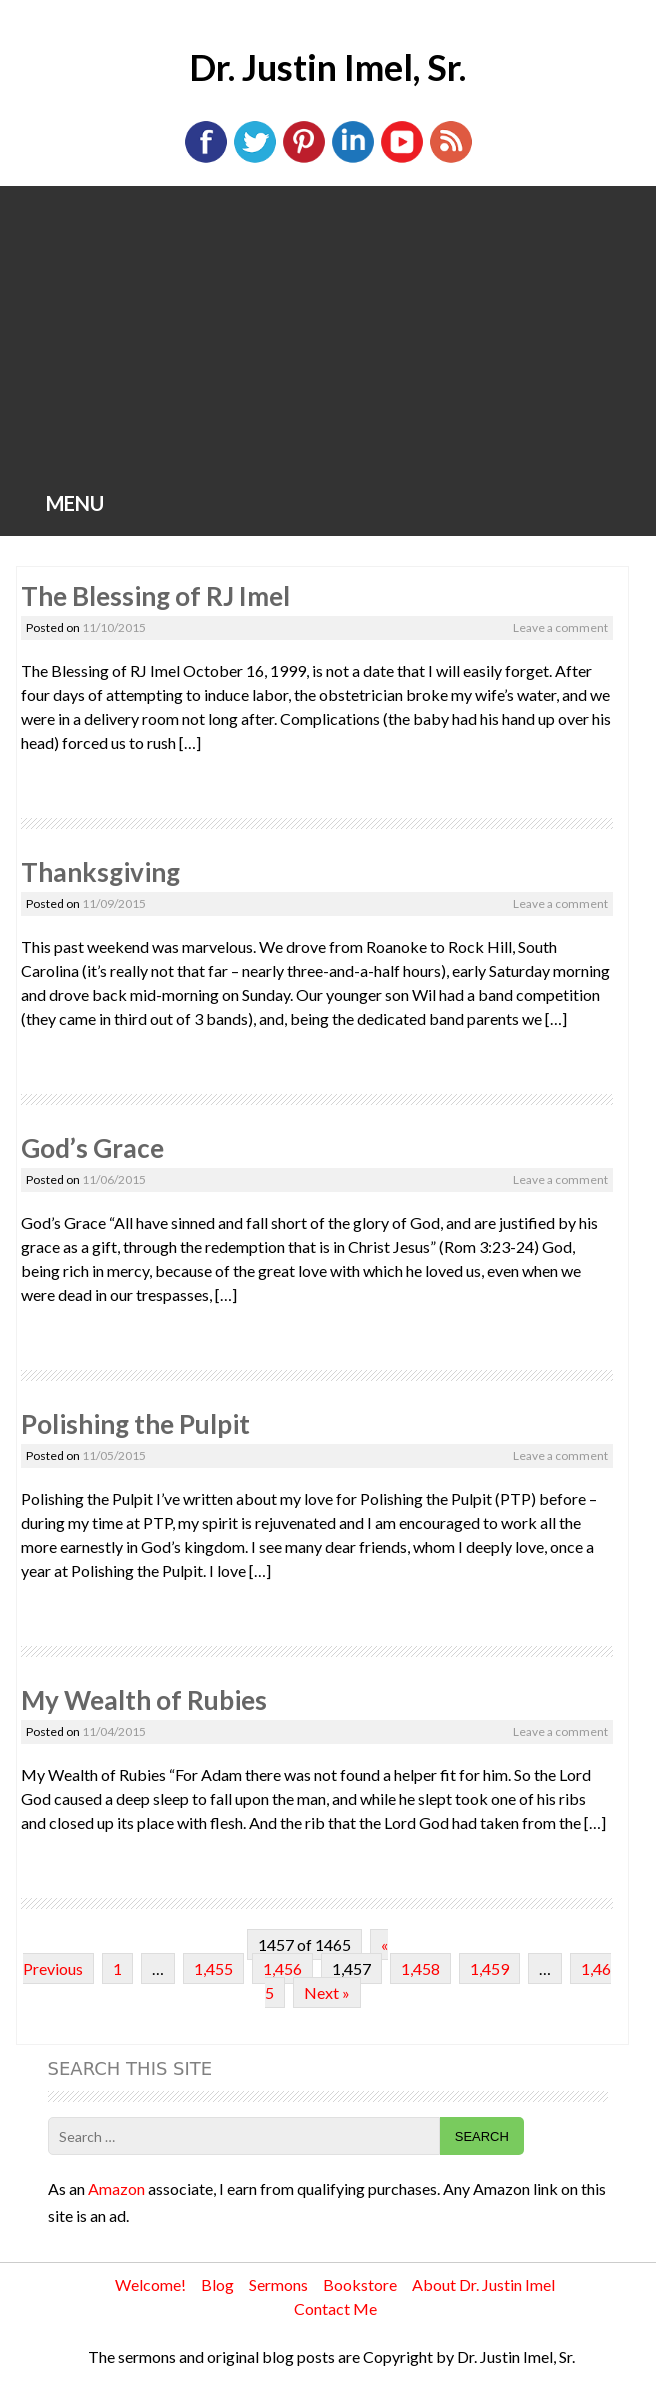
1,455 (213, 1968)
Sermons (278, 2284)
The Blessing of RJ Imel (155, 596)
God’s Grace (92, 1148)
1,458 (420, 1968)
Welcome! (150, 2284)
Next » (327, 1992)
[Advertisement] (328, 336)
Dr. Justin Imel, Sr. (327, 67)
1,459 (489, 1968)
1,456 (282, 1968)
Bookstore (360, 2284)
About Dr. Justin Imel (483, 2284)
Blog (217, 2284)
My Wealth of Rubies (144, 1700)
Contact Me (335, 2308)
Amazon (116, 2188)
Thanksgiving (100, 872)
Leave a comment (560, 627)
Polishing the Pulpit (135, 1424)
